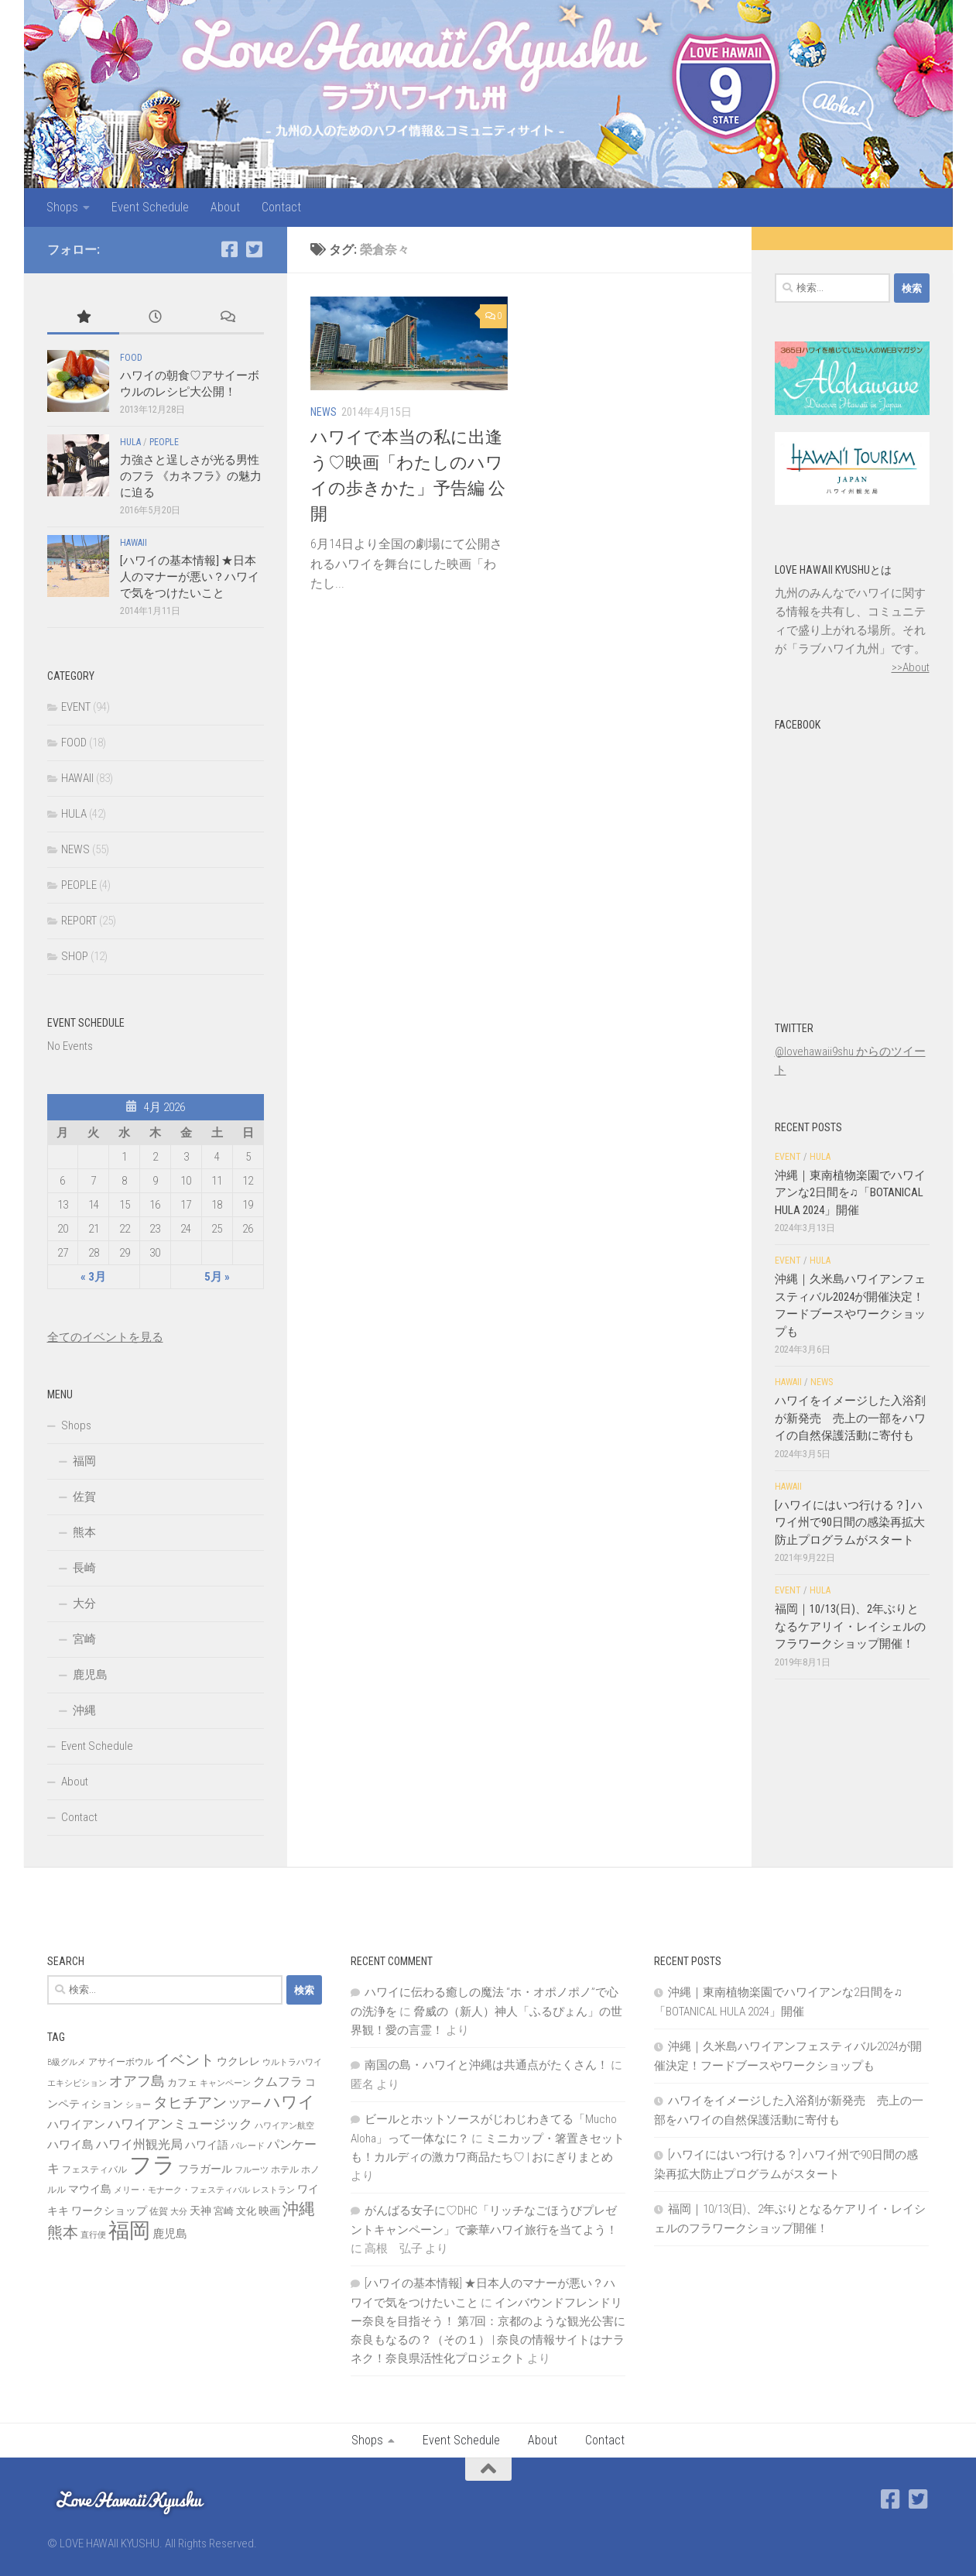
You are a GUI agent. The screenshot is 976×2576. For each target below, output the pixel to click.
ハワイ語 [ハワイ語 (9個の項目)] (206, 2145)
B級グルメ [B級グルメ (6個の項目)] (66, 2062)
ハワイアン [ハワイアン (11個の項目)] (76, 2125)
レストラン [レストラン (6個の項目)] (273, 2190)
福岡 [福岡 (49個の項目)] (129, 2230)
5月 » (217, 1277)
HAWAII (133, 542)
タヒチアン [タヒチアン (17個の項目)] (190, 2102)
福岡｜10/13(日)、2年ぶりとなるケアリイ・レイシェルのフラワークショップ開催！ (850, 1626)
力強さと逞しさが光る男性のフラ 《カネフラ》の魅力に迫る (191, 476)
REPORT (79, 921)
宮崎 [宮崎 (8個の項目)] (224, 2211)
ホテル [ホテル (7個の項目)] (285, 2169)
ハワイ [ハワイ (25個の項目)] (289, 2101)
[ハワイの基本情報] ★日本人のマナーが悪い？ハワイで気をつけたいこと (189, 577)
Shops (62, 207)
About (225, 207)
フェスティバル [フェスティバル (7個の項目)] (94, 2169)
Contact (281, 207)
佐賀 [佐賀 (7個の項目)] (158, 2211)
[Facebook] (230, 249)
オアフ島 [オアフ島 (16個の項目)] (137, 2081)
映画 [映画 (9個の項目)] (269, 2210)
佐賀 (84, 1497)
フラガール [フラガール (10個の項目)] (205, 2169)
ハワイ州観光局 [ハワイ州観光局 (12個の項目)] (139, 2144)
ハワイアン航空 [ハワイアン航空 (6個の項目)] (284, 2126)
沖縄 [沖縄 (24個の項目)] (299, 2208)
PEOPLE (164, 442)
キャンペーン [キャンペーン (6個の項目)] (225, 2083)
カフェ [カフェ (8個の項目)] (182, 2082)
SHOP (74, 956)
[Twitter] (254, 249)
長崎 (84, 1568)
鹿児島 (90, 1675)
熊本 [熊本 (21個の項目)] (62, 2232)
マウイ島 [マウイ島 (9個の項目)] (89, 2189)
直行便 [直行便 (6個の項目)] (93, 2235)
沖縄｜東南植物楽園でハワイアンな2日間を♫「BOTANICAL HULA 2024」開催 (850, 1192)
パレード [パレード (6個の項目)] (248, 2146)
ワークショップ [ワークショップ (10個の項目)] (109, 2210)
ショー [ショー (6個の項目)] (138, 2105)
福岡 (84, 1461)
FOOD (131, 357)
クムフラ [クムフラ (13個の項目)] (278, 2081)
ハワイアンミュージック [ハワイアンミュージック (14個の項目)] (180, 2124)
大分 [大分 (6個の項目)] (178, 2212)
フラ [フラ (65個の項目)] (152, 2165)
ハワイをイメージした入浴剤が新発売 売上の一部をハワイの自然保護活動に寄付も (850, 1418)
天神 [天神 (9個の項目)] (200, 2210)
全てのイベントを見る (105, 1337)
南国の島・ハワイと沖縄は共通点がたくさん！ (486, 2065)
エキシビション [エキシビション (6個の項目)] (77, 2083)
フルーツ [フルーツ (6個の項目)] (252, 2170)
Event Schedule (150, 207)
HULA (130, 442)
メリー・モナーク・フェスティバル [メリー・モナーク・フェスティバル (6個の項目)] (182, 2190)
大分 (84, 1603)
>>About (911, 667)
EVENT (76, 707)
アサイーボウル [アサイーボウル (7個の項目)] (120, 2061)
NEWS (323, 412)
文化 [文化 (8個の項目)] (246, 2211)
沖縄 (84, 1710)
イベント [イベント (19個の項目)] (185, 2060)
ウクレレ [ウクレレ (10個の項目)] (238, 2061)
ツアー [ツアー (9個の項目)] (245, 2104)
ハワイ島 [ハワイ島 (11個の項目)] (70, 2145)
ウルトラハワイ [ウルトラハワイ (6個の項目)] (292, 2062)
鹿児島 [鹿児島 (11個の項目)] (169, 2234)
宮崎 (84, 1639)
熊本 (84, 1532)
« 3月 (93, 1277)
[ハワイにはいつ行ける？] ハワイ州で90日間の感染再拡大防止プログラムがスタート (850, 1522)
